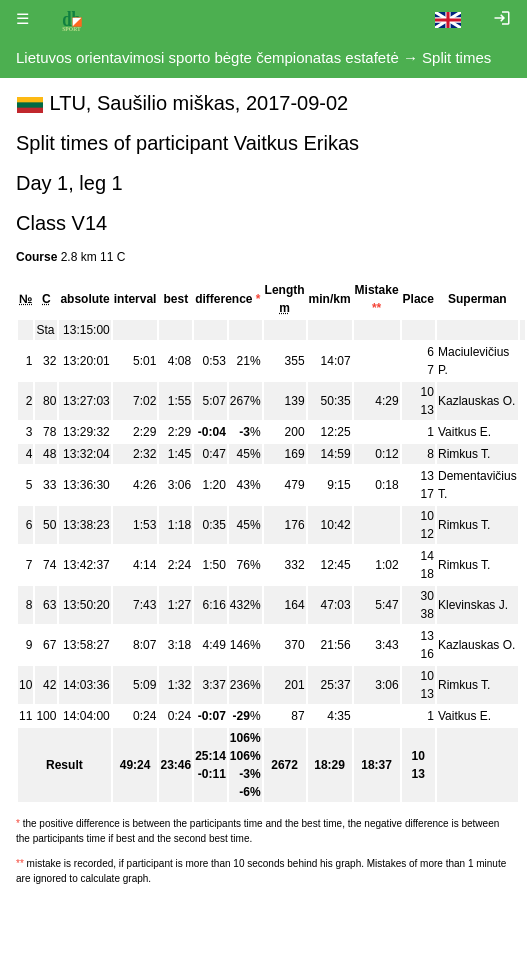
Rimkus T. (464, 454)
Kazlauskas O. (476, 401)
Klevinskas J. (473, 605)
